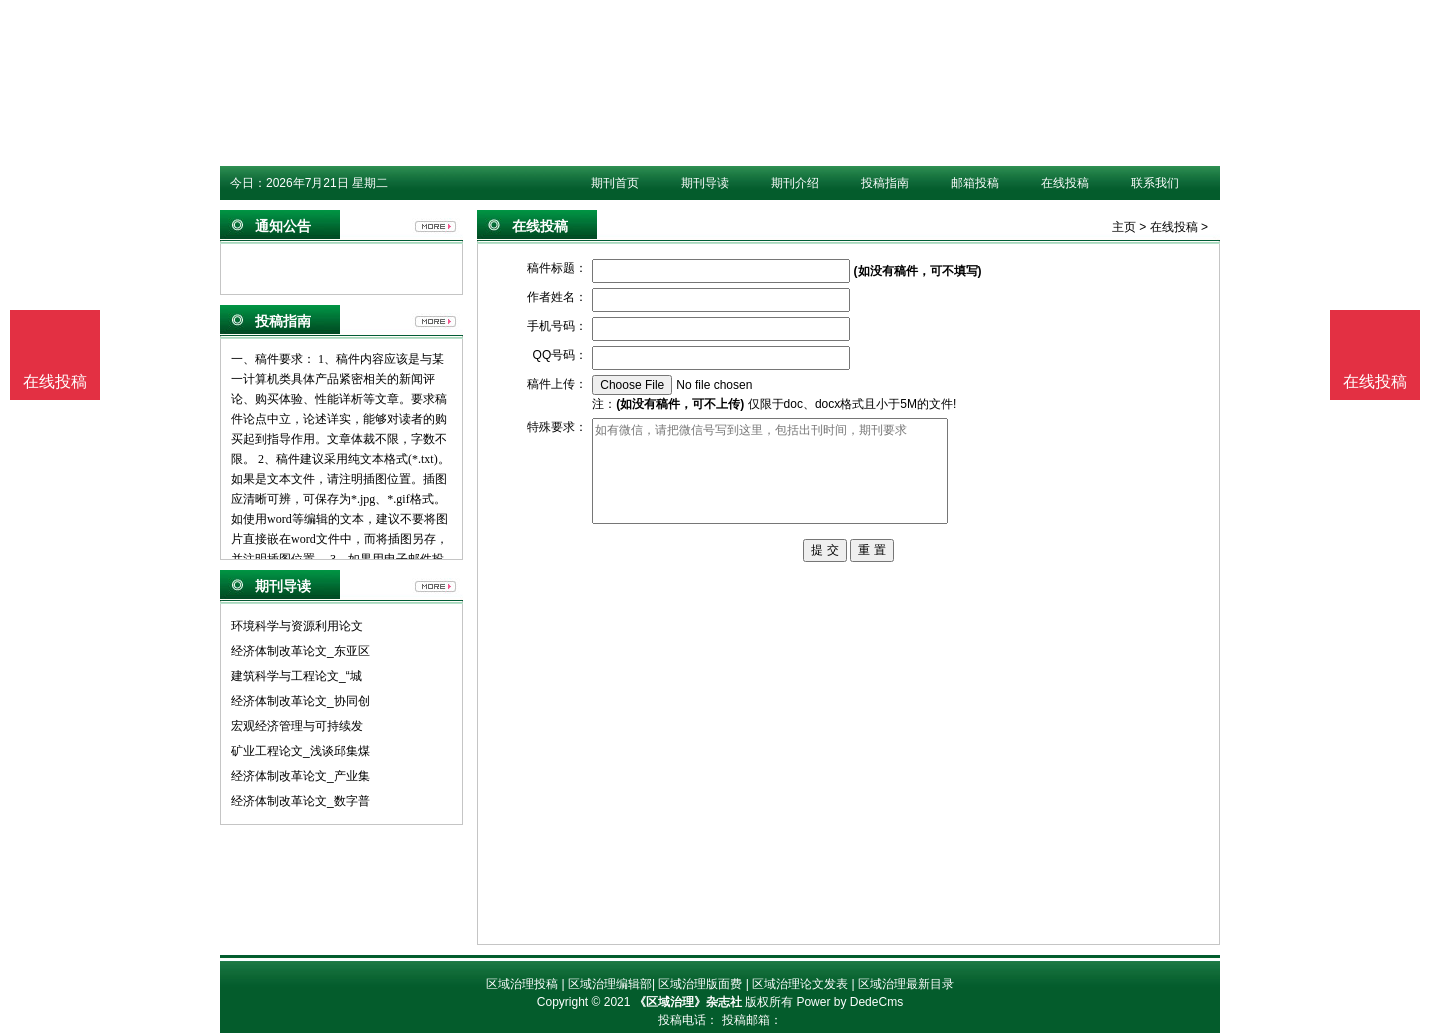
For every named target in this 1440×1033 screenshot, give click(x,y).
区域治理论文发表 (800, 984)
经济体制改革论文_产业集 (300, 776)
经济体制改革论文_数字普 (300, 801)
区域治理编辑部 (610, 984)
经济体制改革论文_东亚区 (300, 651)
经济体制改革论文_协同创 (300, 701)
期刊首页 (615, 183)
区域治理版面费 (700, 984)
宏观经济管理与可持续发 (297, 726)
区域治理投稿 (522, 984)
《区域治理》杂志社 (688, 1002)
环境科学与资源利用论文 (297, 626)
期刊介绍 (795, 183)
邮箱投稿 (975, 183)
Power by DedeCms (849, 1002)
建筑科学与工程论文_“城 (296, 676)
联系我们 (1155, 183)
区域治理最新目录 (906, 984)
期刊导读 (705, 183)
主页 (1124, 227)
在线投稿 (1065, 183)
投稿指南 (885, 183)
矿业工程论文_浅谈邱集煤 (300, 751)
